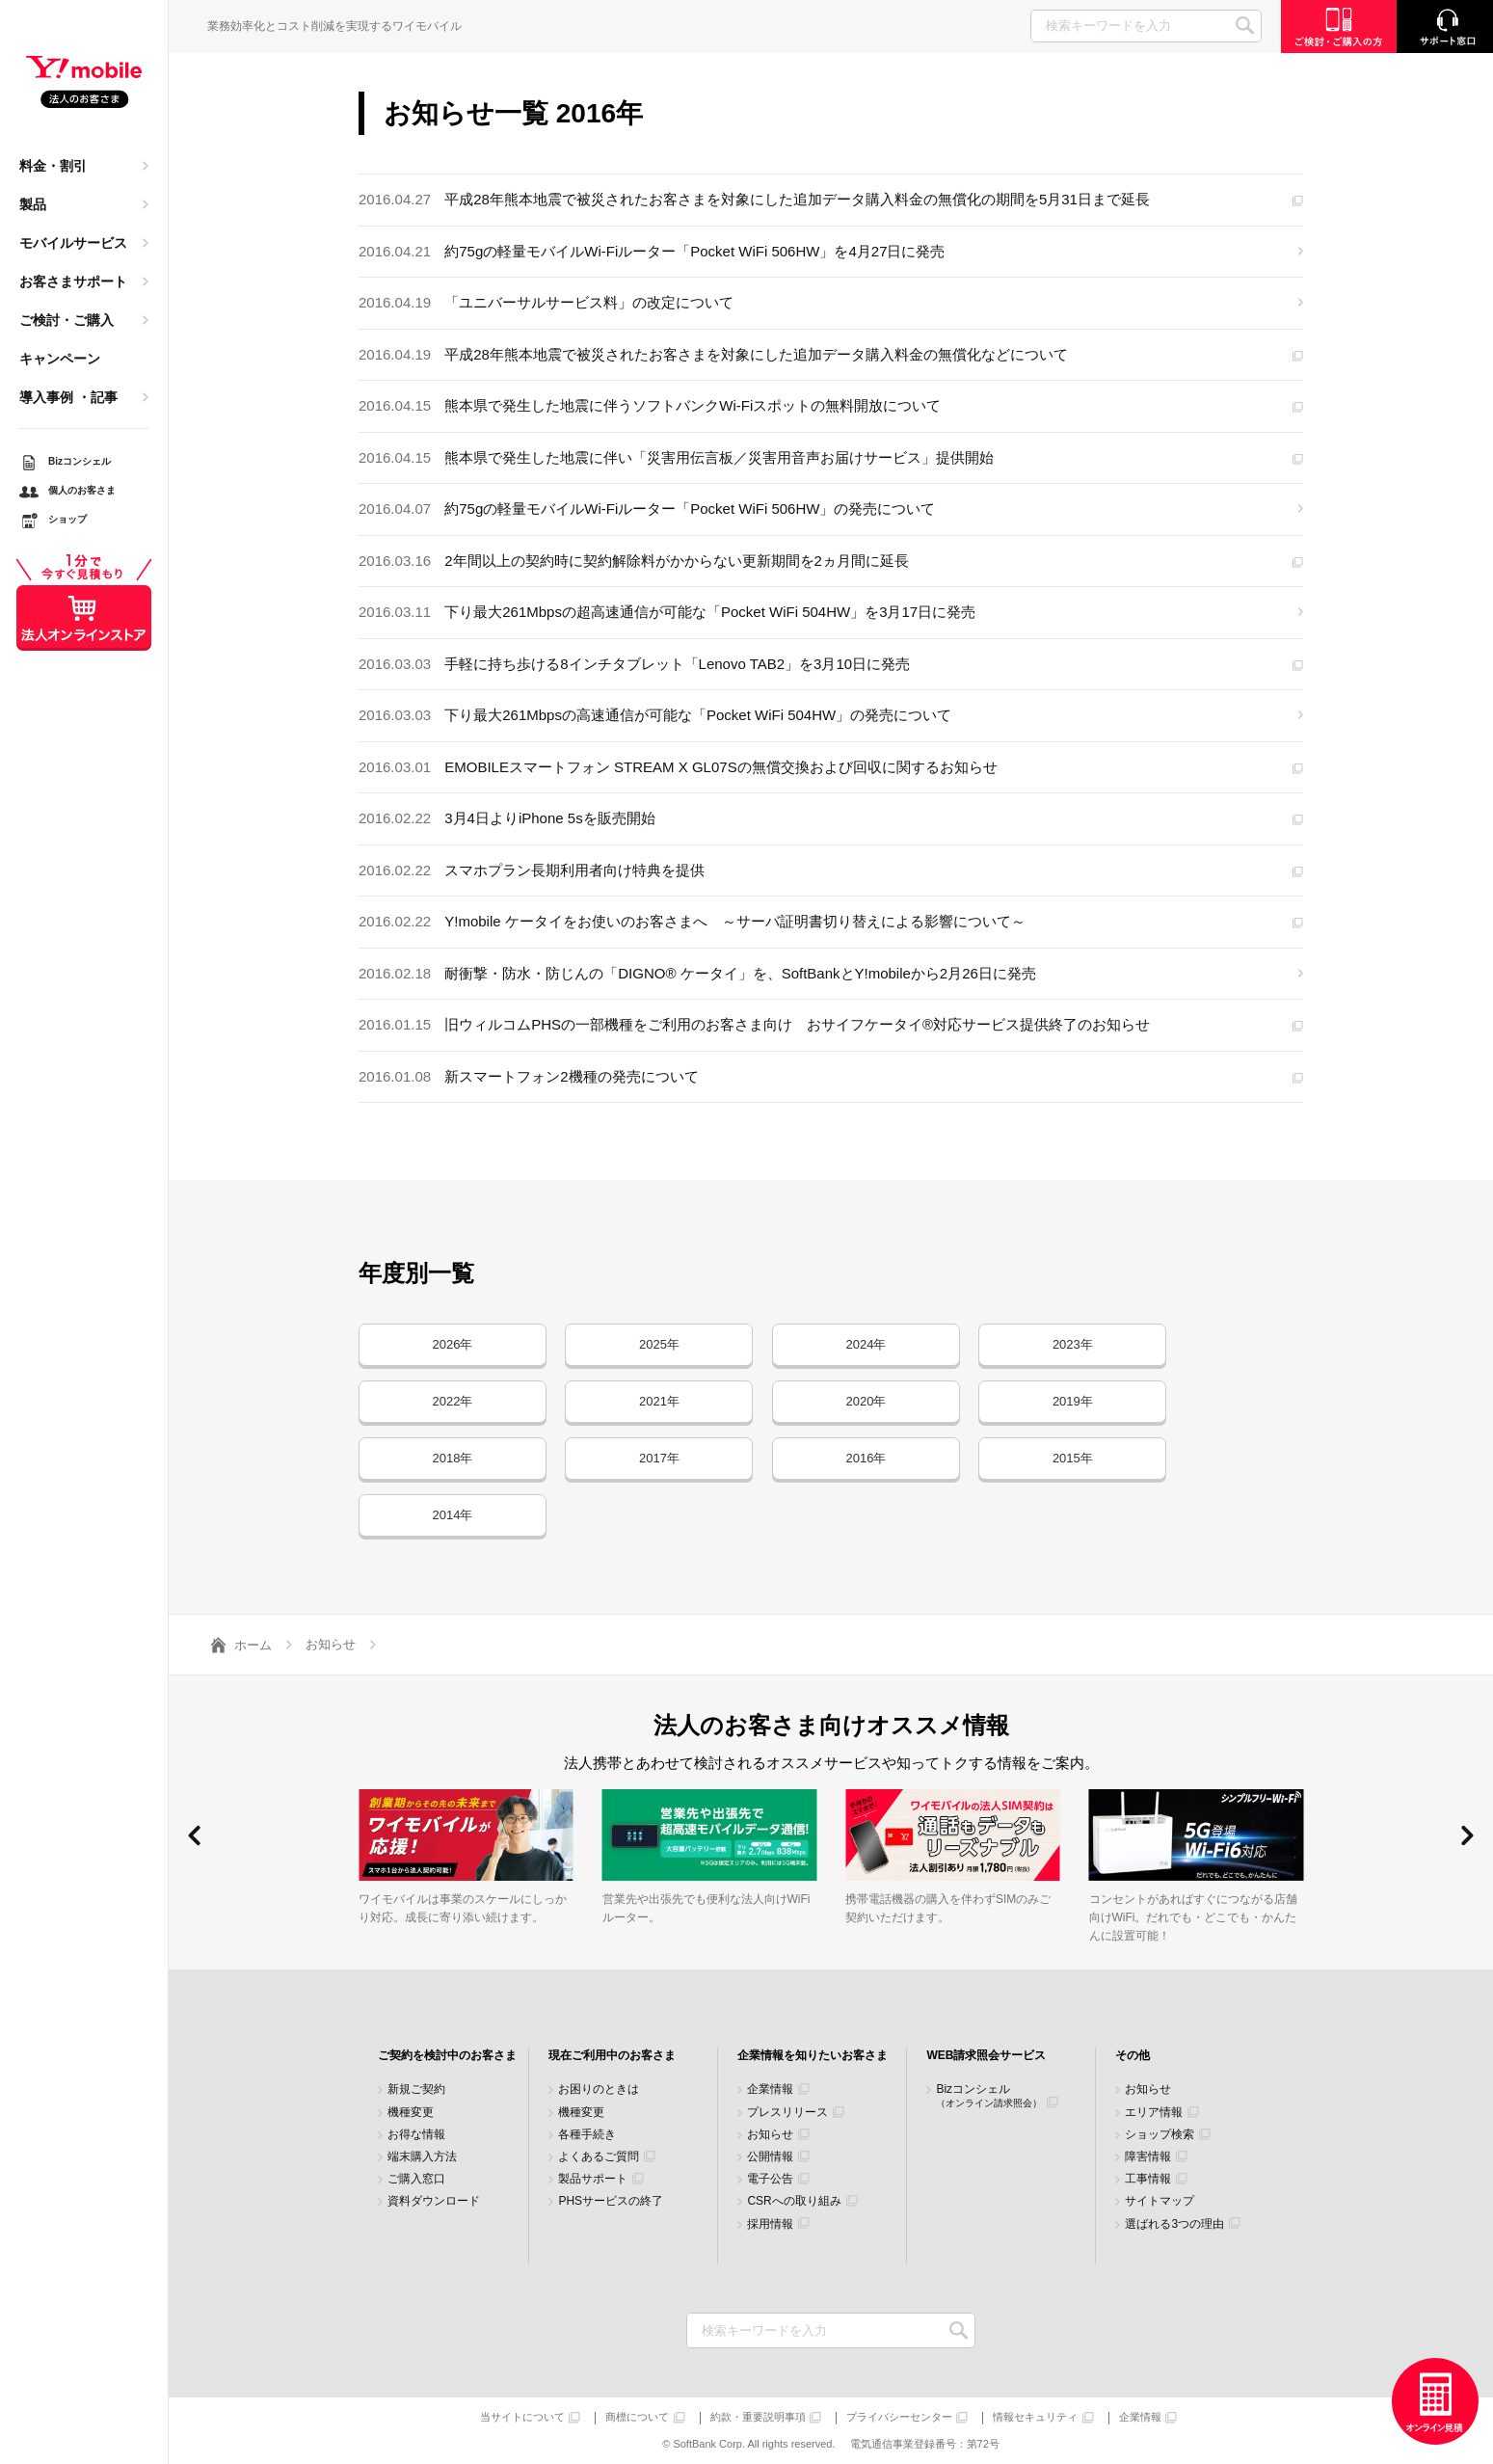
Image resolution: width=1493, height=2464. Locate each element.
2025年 (659, 1344)
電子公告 (770, 2179)
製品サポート (592, 2179)
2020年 (865, 1401)
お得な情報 (416, 2135)
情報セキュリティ (1035, 2417)
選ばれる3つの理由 (1174, 2224)
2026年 (453, 1344)
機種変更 (410, 2112)
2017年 (659, 1458)
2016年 (865, 1458)
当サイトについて (522, 2417)
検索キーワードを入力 (958, 2330)
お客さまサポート (73, 281)
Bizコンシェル (989, 2095)
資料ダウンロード (433, 2201)
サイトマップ (1159, 2201)
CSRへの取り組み (793, 2201)
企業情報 (770, 2089)
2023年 (1073, 1344)
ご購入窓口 (416, 2179)
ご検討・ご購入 (66, 320)
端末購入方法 (422, 2157)
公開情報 (770, 2157)
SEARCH (1245, 26)
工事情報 (1148, 2179)
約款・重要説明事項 (758, 2417)
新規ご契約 (416, 2089)
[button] (194, 1835)
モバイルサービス (73, 243)
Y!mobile (84, 83)
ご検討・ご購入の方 (1339, 26)
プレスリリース (787, 2112)
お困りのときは (598, 2089)
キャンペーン (59, 358)
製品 (32, 204)
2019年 (1073, 1401)
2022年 (453, 1401)
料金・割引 (53, 166)
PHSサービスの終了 (610, 2201)
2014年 (453, 1515)
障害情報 (1148, 2157)
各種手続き (587, 2135)
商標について (637, 2417)
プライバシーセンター (899, 2417)
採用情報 (770, 2224)
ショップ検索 (1159, 2135)
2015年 (1073, 1458)
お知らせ (770, 2135)
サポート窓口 (1445, 26)
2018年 (453, 1458)
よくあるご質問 (598, 2157)
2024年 (865, 1344)
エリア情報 (1154, 2112)
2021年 (659, 1401)
